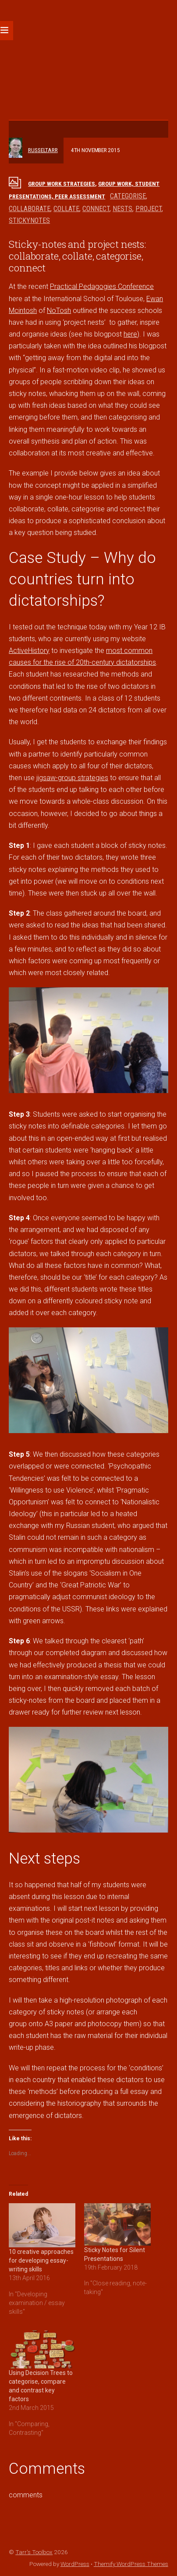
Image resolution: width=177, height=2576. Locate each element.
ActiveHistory (29, 650)
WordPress (74, 2563)
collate (66, 209)
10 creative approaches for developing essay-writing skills (41, 2260)
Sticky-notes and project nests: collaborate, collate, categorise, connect (77, 256)
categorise (128, 196)
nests (122, 209)
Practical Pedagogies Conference (102, 286)
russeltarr (43, 149)
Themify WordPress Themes (131, 2563)
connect (96, 209)
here (130, 334)
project (148, 209)
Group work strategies (61, 183)
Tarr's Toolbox (34, 2551)
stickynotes (29, 220)
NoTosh (59, 310)
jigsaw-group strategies (72, 778)
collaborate (29, 209)
